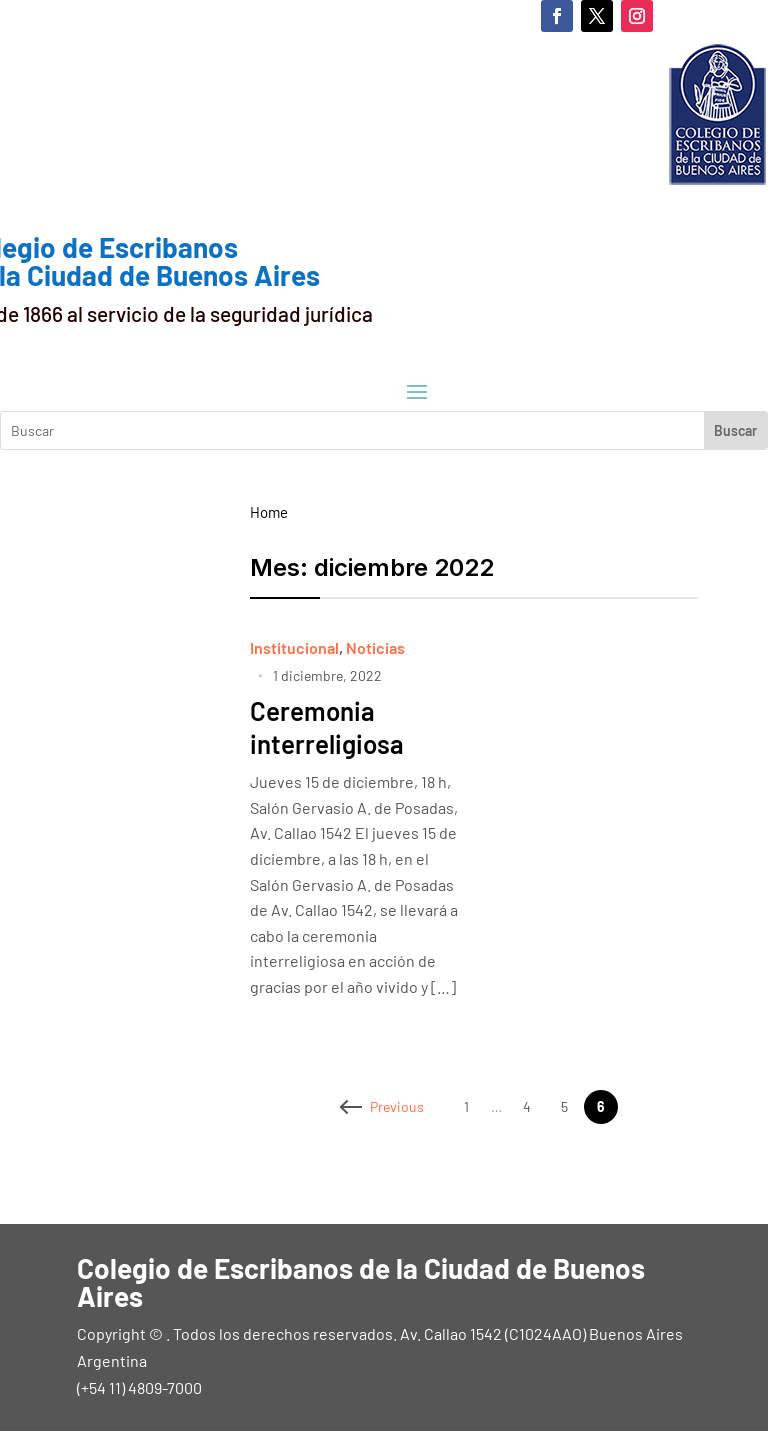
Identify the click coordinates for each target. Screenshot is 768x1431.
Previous (383, 1106)
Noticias (375, 647)
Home (269, 512)
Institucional (294, 647)
